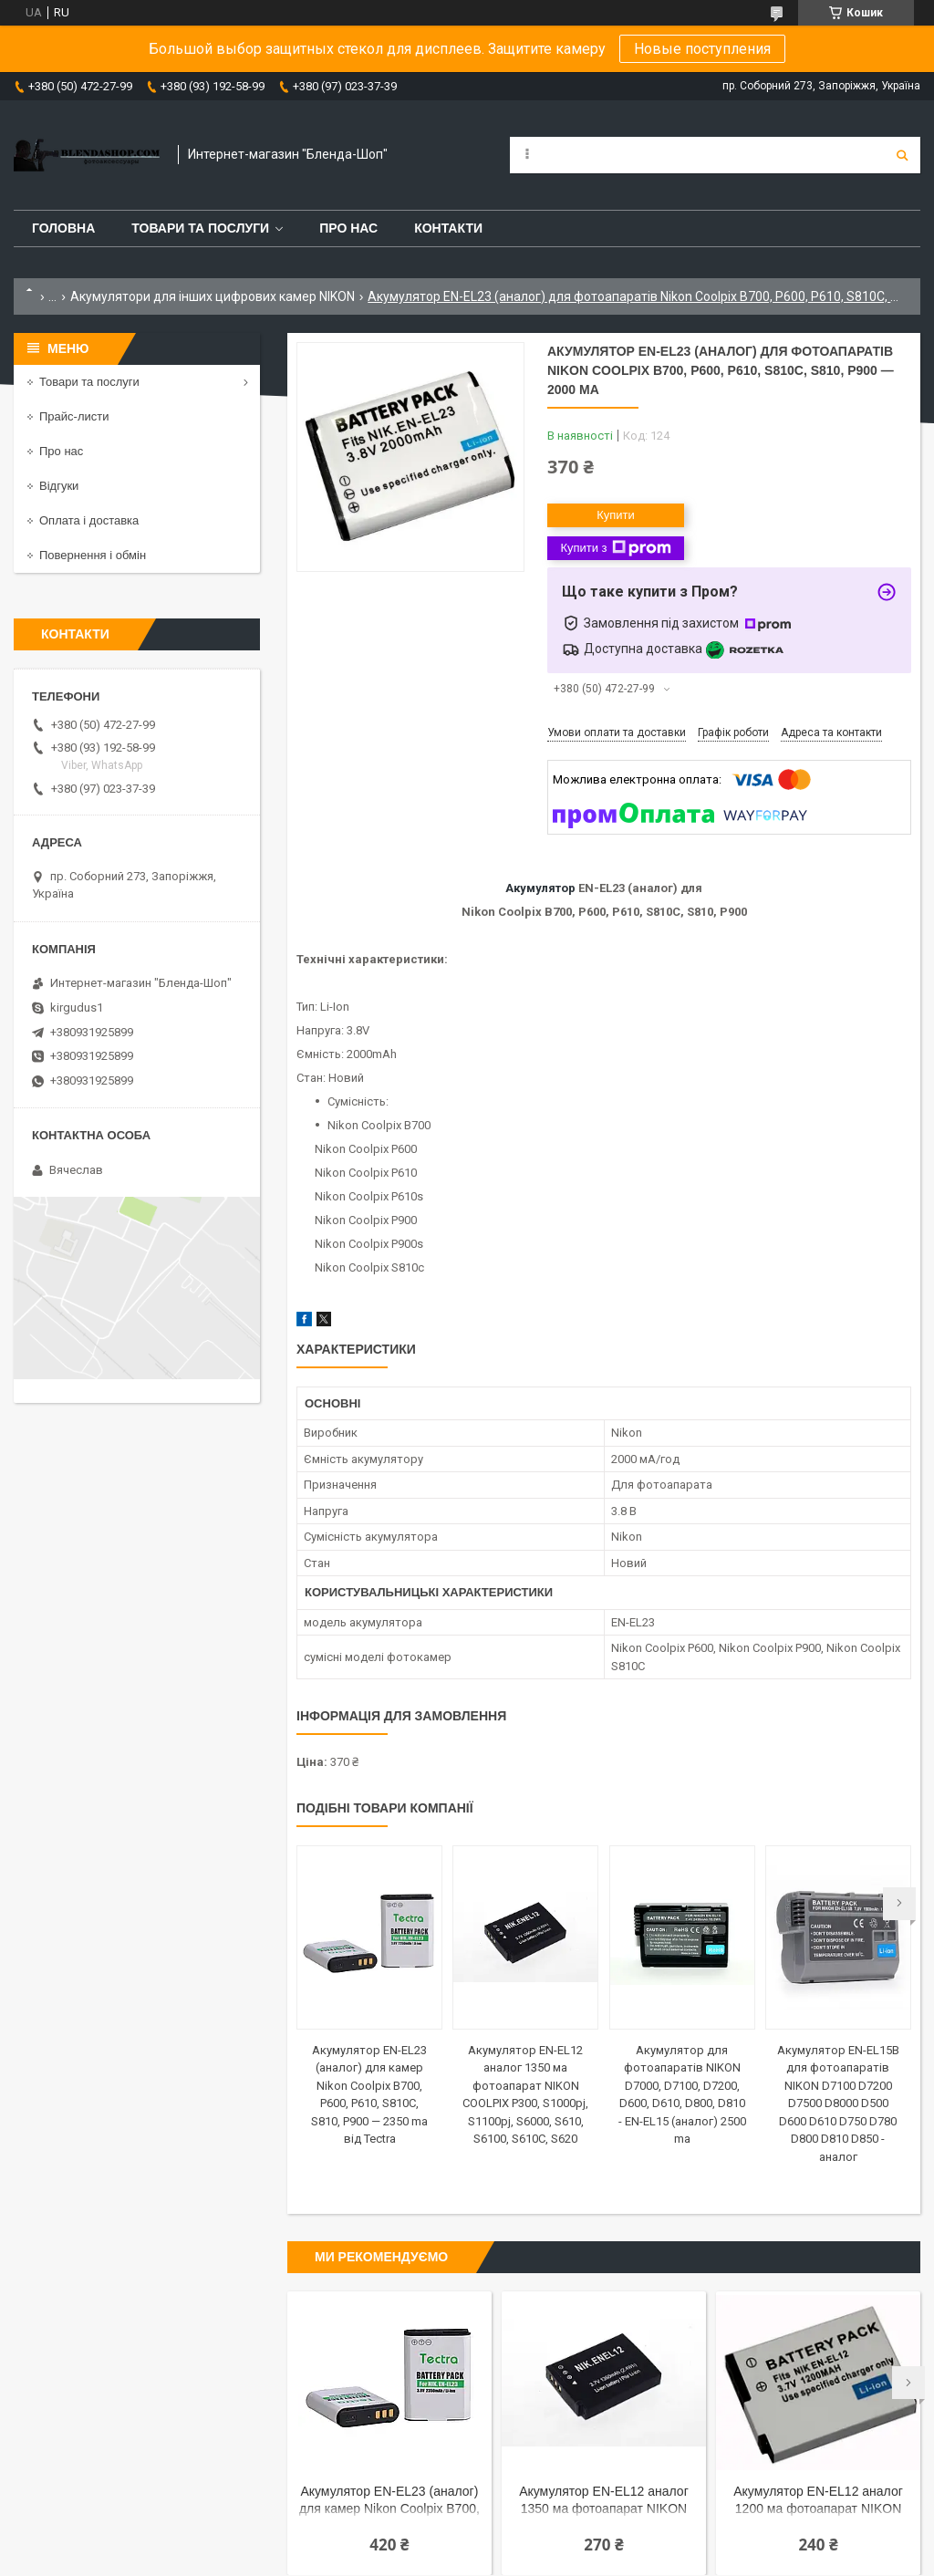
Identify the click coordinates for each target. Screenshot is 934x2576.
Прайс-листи (74, 416)
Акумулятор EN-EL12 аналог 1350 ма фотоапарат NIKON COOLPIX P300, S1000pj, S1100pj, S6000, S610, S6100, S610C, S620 (603, 2501)
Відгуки (58, 486)
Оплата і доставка (89, 520)
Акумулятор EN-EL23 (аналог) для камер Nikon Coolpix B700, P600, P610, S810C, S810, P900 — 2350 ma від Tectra (389, 2501)
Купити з (615, 548)
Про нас (348, 228)
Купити (616, 515)
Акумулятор (540, 888)
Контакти (448, 228)
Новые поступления (702, 48)
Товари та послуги (200, 228)
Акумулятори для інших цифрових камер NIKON (212, 296)
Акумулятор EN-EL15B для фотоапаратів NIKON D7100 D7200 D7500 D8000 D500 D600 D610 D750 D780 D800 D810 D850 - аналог (838, 2103)
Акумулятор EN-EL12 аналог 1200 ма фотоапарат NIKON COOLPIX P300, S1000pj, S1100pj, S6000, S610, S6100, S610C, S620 (818, 2501)
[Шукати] (902, 155)
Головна (63, 228)
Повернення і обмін (92, 555)
